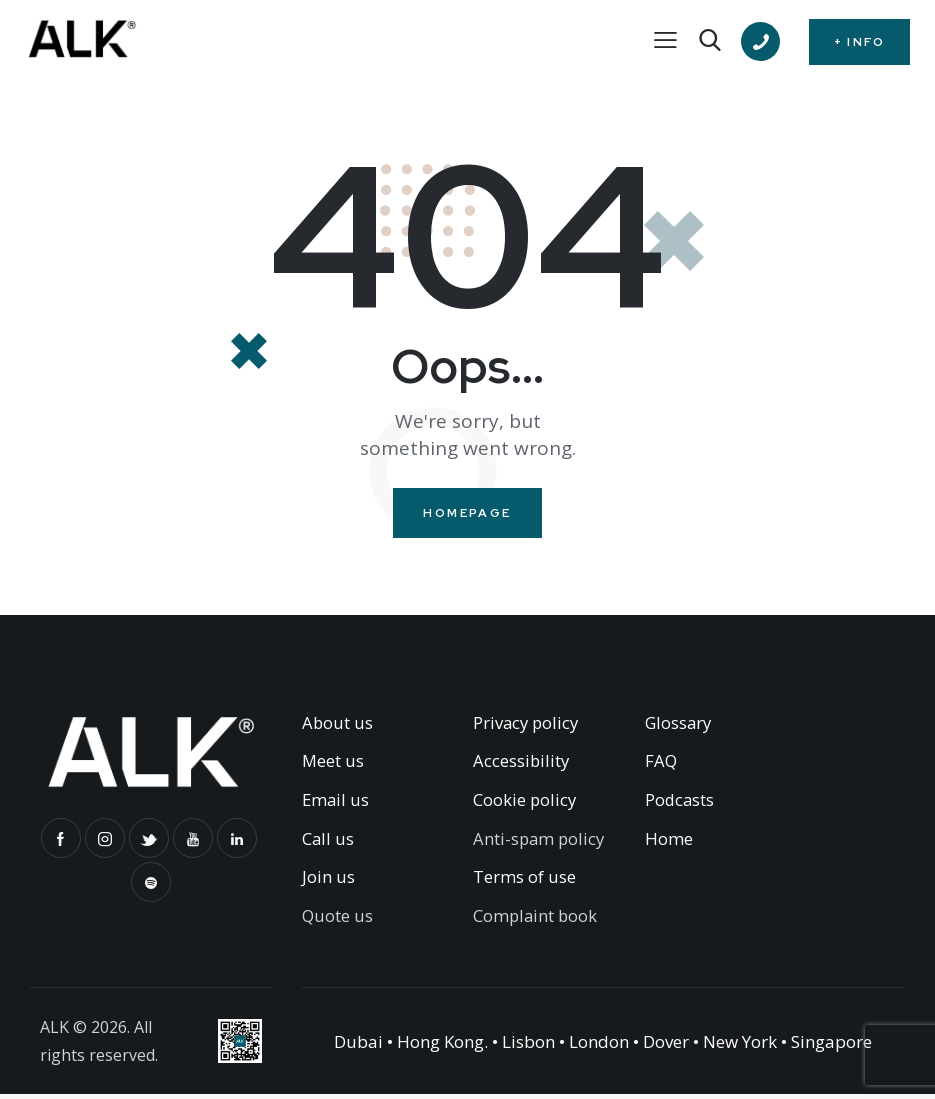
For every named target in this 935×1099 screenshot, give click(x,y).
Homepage (467, 515)
